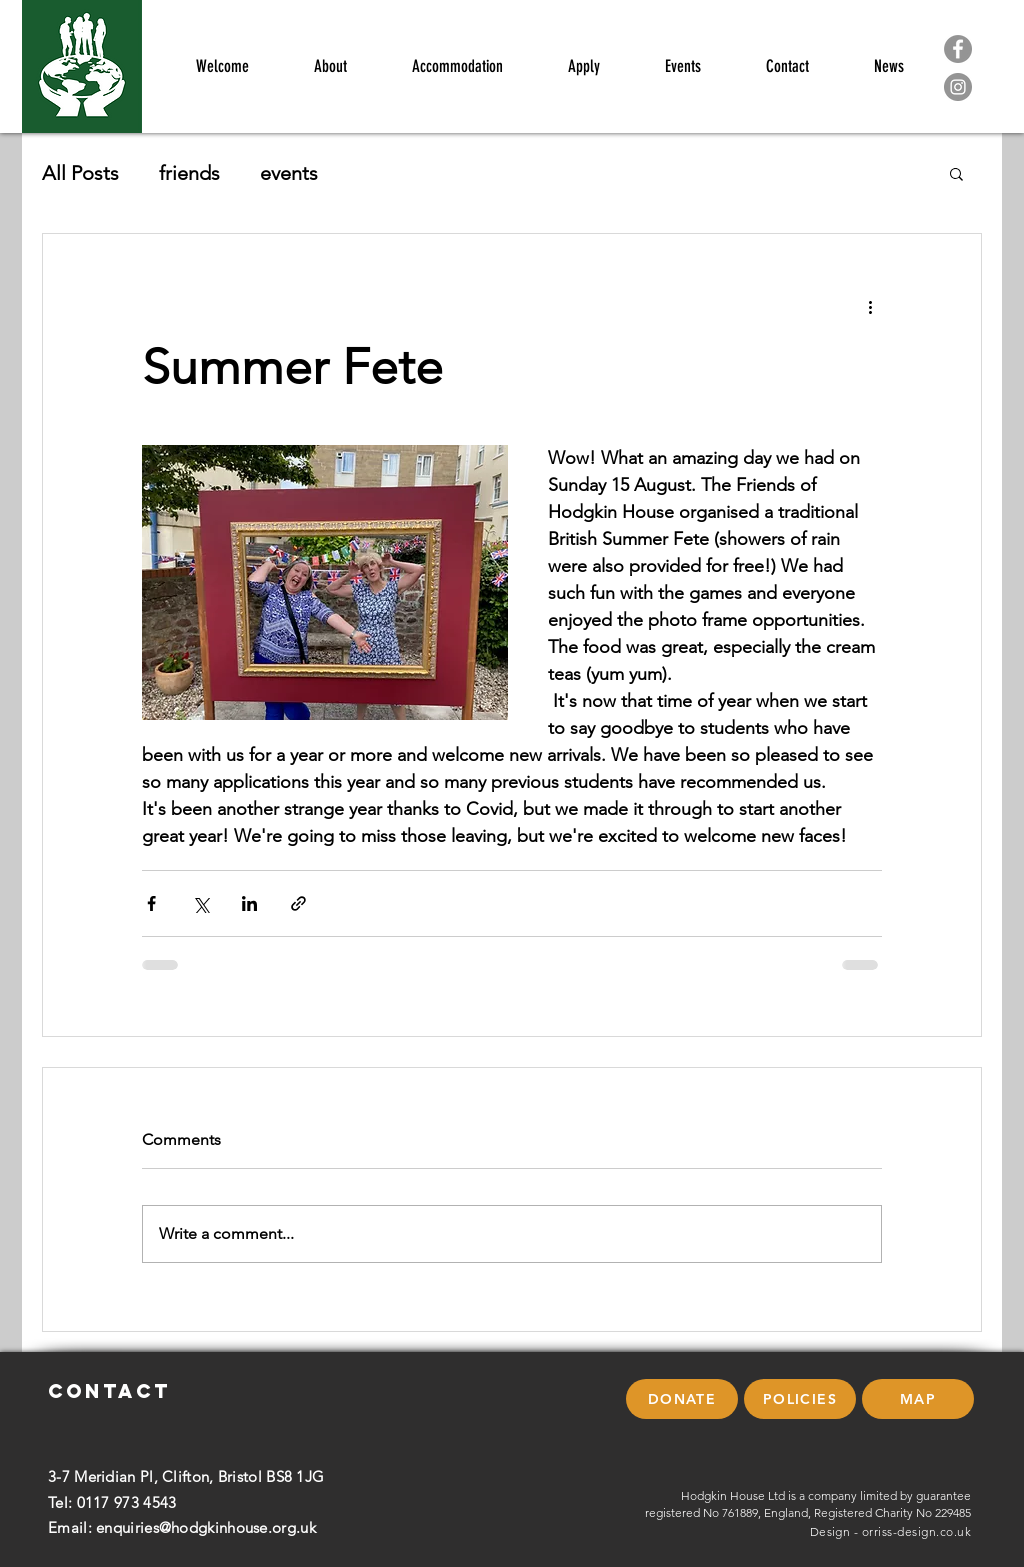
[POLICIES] (800, 1399)
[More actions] (870, 306)
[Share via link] (298, 903)
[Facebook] (958, 49)
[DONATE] (682, 1399)
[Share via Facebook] (151, 903)
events (289, 173)
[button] (956, 173)
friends (189, 173)
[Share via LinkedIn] (249, 903)
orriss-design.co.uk (916, 1531)
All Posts (80, 173)
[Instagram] (958, 87)
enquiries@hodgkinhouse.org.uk (206, 1527)
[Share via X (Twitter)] (200, 903)
